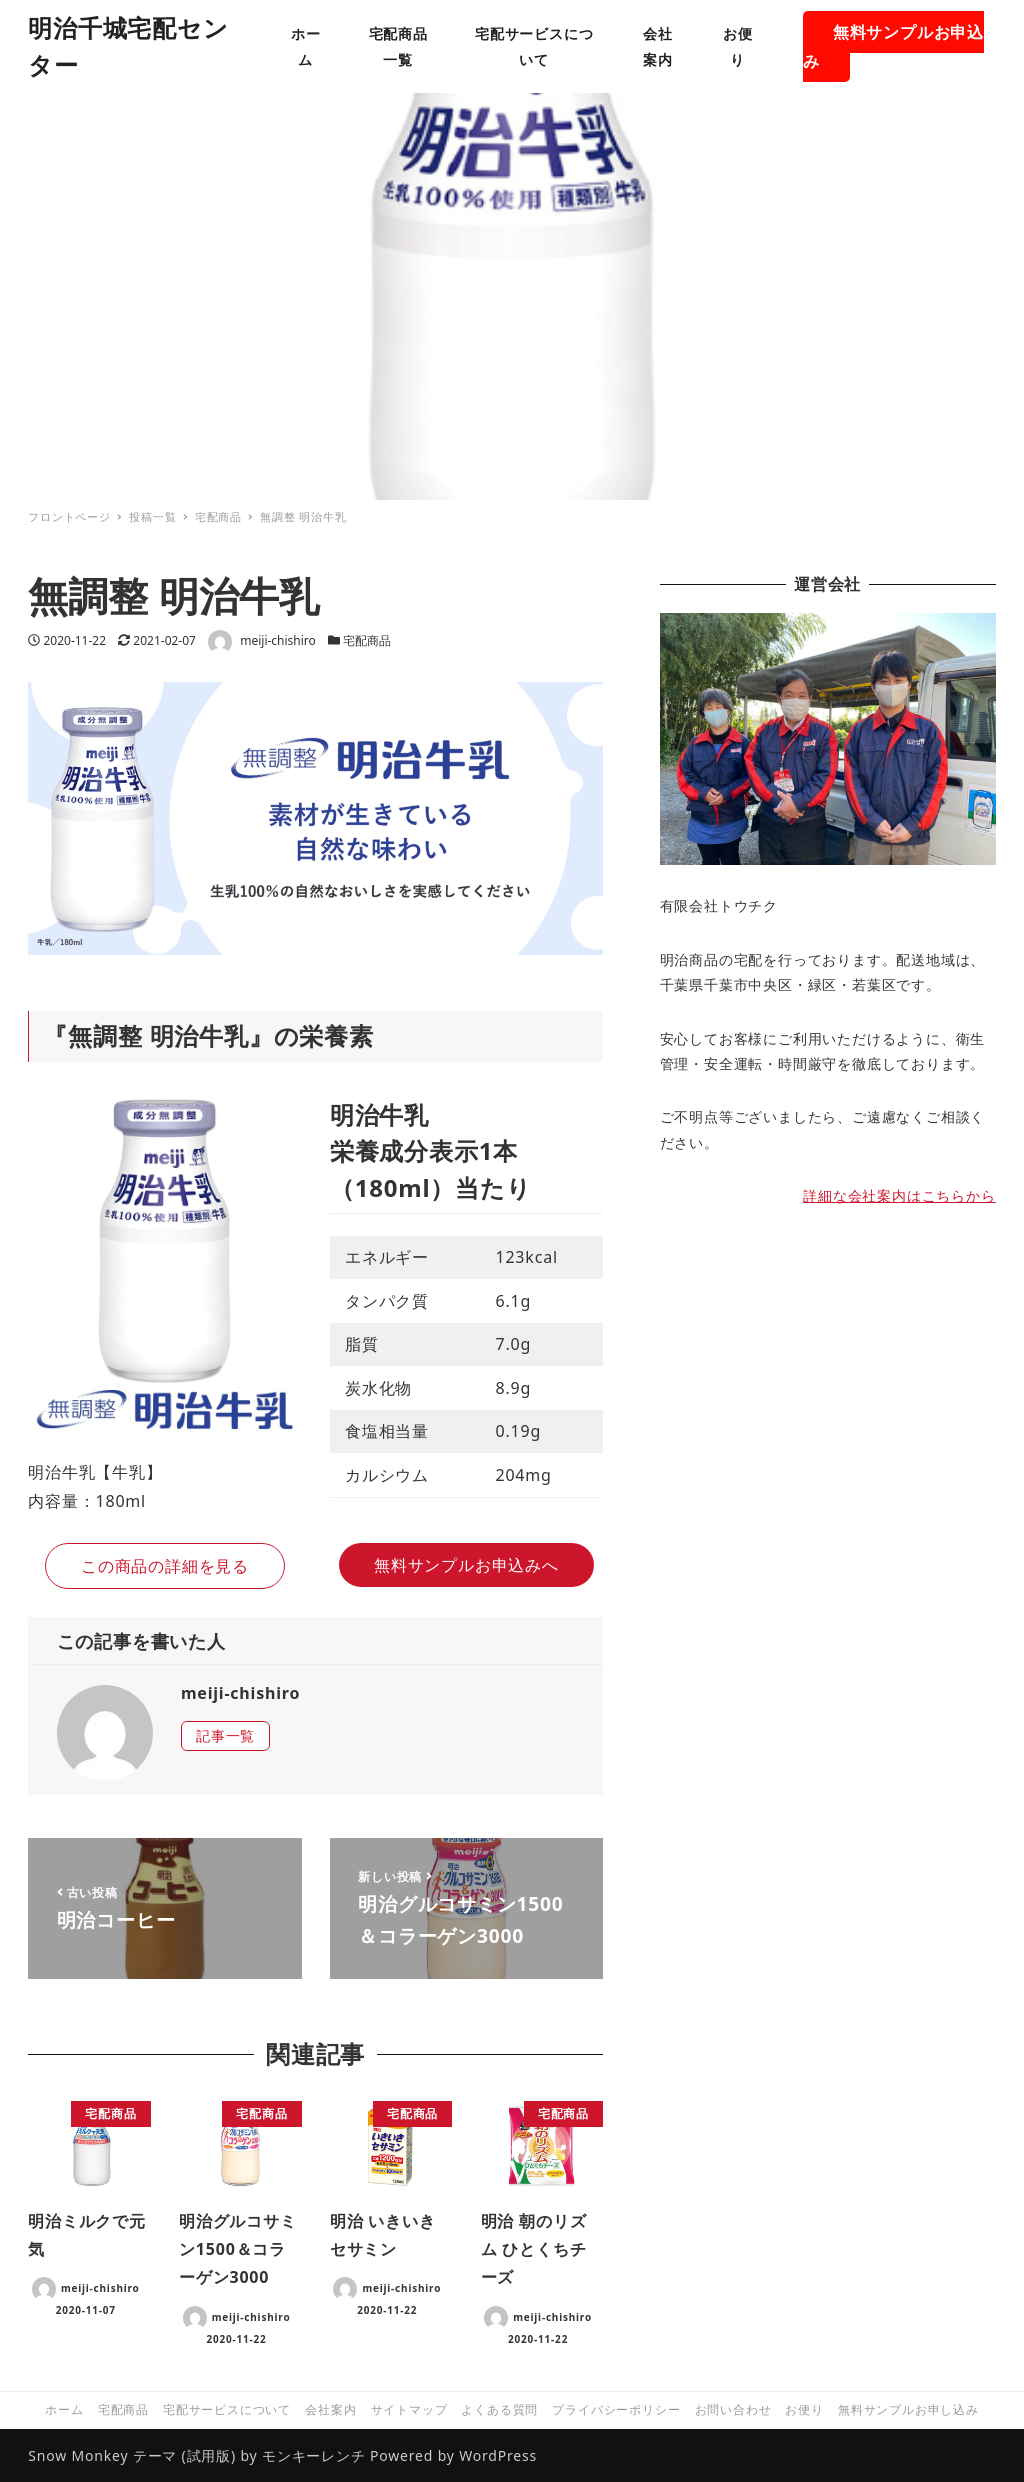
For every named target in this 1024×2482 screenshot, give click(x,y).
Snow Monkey (78, 2455)
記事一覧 (225, 1735)
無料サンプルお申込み (893, 46)
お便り (804, 2409)
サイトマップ (409, 2409)
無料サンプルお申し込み (908, 2409)
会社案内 (330, 2409)
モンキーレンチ (314, 2455)
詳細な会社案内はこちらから (899, 1195)
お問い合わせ (733, 2409)
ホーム (64, 2409)
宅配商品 (367, 640)
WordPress (498, 2455)
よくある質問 (499, 2409)
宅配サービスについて (227, 2409)
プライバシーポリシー (616, 2409)
